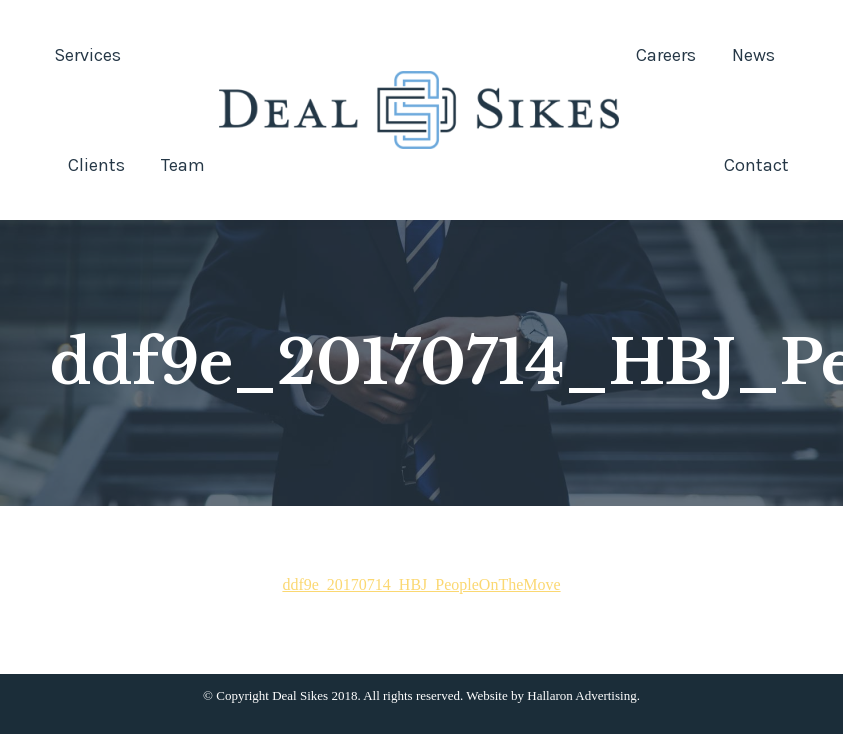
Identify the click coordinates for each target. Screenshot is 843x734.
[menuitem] (87, 55)
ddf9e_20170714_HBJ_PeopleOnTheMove (421, 584)
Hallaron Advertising (581, 695)
